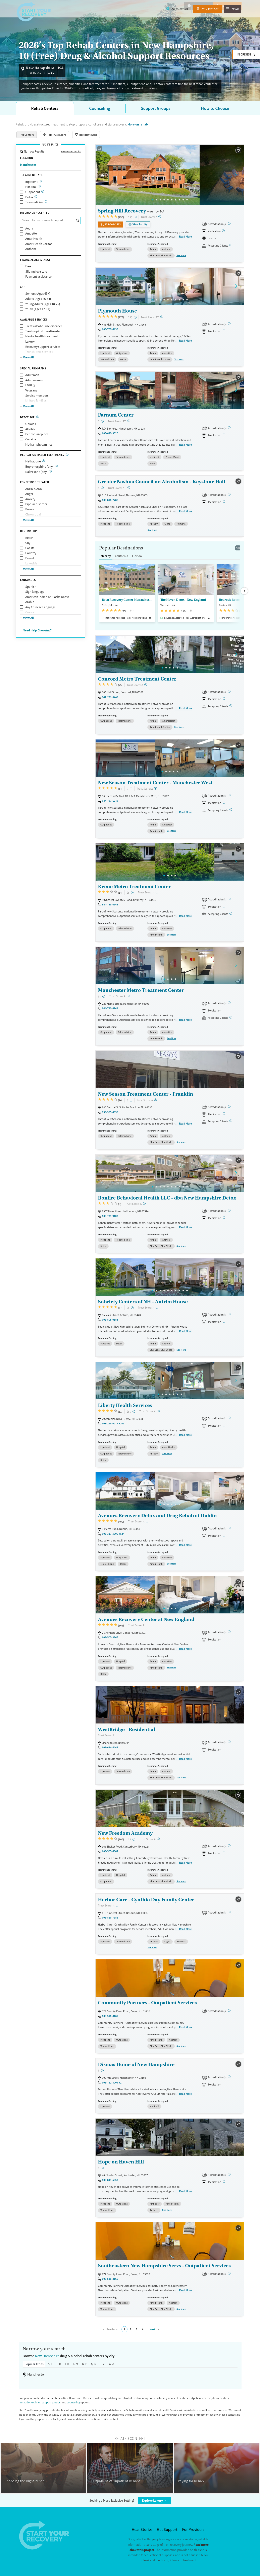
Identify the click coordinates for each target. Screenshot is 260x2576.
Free (28, 266)
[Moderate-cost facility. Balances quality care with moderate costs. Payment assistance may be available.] (132, 892)
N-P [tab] (84, 2364)
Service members (37, 396)
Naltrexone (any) (36, 472)
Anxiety (30, 499)
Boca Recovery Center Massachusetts (127, 600)
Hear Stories (201, 6)
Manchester (28, 165)
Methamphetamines (38, 445)
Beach (29, 538)
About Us (235, 16)
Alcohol (30, 429)
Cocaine (30, 439)
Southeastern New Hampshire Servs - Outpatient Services (164, 2265)
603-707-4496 (110, 329)
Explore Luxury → (154, 2500)
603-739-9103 (110, 1216)
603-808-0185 (110, 1319)
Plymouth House (117, 311)
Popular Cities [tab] (34, 2364)
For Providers (193, 2529)
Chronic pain (34, 515)
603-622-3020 (110, 433)
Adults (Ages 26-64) (38, 299)
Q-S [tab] (93, 2364)
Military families (36, 401)
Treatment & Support (148, 16)
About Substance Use (205, 16)
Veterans (31, 390)
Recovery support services (42, 347)
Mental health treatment (41, 336)
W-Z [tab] (111, 2364)
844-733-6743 (110, 697)
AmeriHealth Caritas (38, 244)
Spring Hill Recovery (122, 211)
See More (181, 255)
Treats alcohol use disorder (43, 326)
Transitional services (39, 352)
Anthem (30, 249)
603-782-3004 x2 (111, 2082)
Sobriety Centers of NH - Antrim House (143, 1302)
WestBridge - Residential (126, 1729)
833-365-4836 (110, 1112)
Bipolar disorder (36, 504)
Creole (29, 612)
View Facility (140, 224)
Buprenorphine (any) (39, 467)
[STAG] (229, 2010)
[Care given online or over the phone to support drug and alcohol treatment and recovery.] (46, 201)
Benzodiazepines (36, 434)
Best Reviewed (88, 135)
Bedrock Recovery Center (237, 600)
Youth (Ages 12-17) (37, 309)
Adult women (34, 380)
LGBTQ (30, 385)
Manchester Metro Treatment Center (141, 990)
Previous (112, 2329)
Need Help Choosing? (37, 630)
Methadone (33, 461)
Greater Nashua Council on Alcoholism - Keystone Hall (161, 481)
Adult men (32, 375)
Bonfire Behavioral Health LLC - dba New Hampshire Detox (167, 1198)
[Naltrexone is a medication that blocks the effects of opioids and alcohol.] (50, 471)
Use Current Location (44, 73)
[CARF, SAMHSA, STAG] (229, 427)
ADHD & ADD (33, 489)
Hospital (31, 187)
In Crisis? (244, 54)
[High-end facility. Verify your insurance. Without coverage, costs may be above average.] (135, 217)
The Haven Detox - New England (183, 600)
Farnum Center (116, 415)
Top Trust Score (56, 135)
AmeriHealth (33, 239)
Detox (29, 197)
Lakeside (31, 563)
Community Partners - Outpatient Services (147, 2003)
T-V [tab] (102, 2364)
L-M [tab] (75, 2364)
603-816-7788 (110, 500)
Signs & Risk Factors (110, 16)
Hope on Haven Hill (121, 2162)
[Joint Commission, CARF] (229, 223)
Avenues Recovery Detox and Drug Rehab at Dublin (157, 1515)
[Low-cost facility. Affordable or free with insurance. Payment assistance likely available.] (102, 421)
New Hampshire (47, 2356)
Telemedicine (34, 202)
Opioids (30, 424)
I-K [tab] (67, 2364)
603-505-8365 (110, 1637)
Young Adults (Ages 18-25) (42, 304)
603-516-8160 (110, 2279)
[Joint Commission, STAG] (229, 323)
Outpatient (32, 192)
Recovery (178, 16)
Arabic (29, 602)
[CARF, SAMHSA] (229, 691)
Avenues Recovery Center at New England (146, 1619)
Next (152, 2329)
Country (30, 553)
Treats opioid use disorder (43, 331)
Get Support (167, 2529)
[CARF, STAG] (229, 494)
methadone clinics (30, 2402)
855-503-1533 (113, 224)
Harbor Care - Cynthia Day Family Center (146, 1899)
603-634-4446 (110, 1747)
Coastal (30, 548)
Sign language (34, 592)
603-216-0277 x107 (113, 1423)
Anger (29, 494)
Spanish (30, 587)
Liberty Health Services (125, 1405)
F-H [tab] (58, 2364)
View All (28, 357)
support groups (51, 2402)
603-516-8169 (110, 2016)
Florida (137, 556)
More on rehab (137, 124)
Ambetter (31, 234)
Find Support (229, 6)
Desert (29, 558)
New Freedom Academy (125, 1833)
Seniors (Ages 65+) (37, 294)
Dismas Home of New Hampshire (136, 2064)
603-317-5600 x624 (113, 1533)
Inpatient (31, 182)
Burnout (31, 509)
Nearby (106, 556)
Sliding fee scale (36, 272)
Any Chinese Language (40, 607)
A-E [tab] (50, 2364)
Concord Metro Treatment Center (137, 679)
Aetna (29, 229)
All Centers (27, 135)
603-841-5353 (110, 2180)
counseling (73, 2402)
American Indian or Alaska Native (47, 597)
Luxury (30, 342)
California (121, 556)
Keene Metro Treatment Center (134, 886)
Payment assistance (38, 277)
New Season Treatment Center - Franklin (145, 1094)
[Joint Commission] (229, 1210)
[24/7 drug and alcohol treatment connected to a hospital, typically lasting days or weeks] (39, 186)
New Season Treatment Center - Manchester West (155, 783)
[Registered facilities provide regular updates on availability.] (230, 245)
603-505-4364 (110, 1851)
